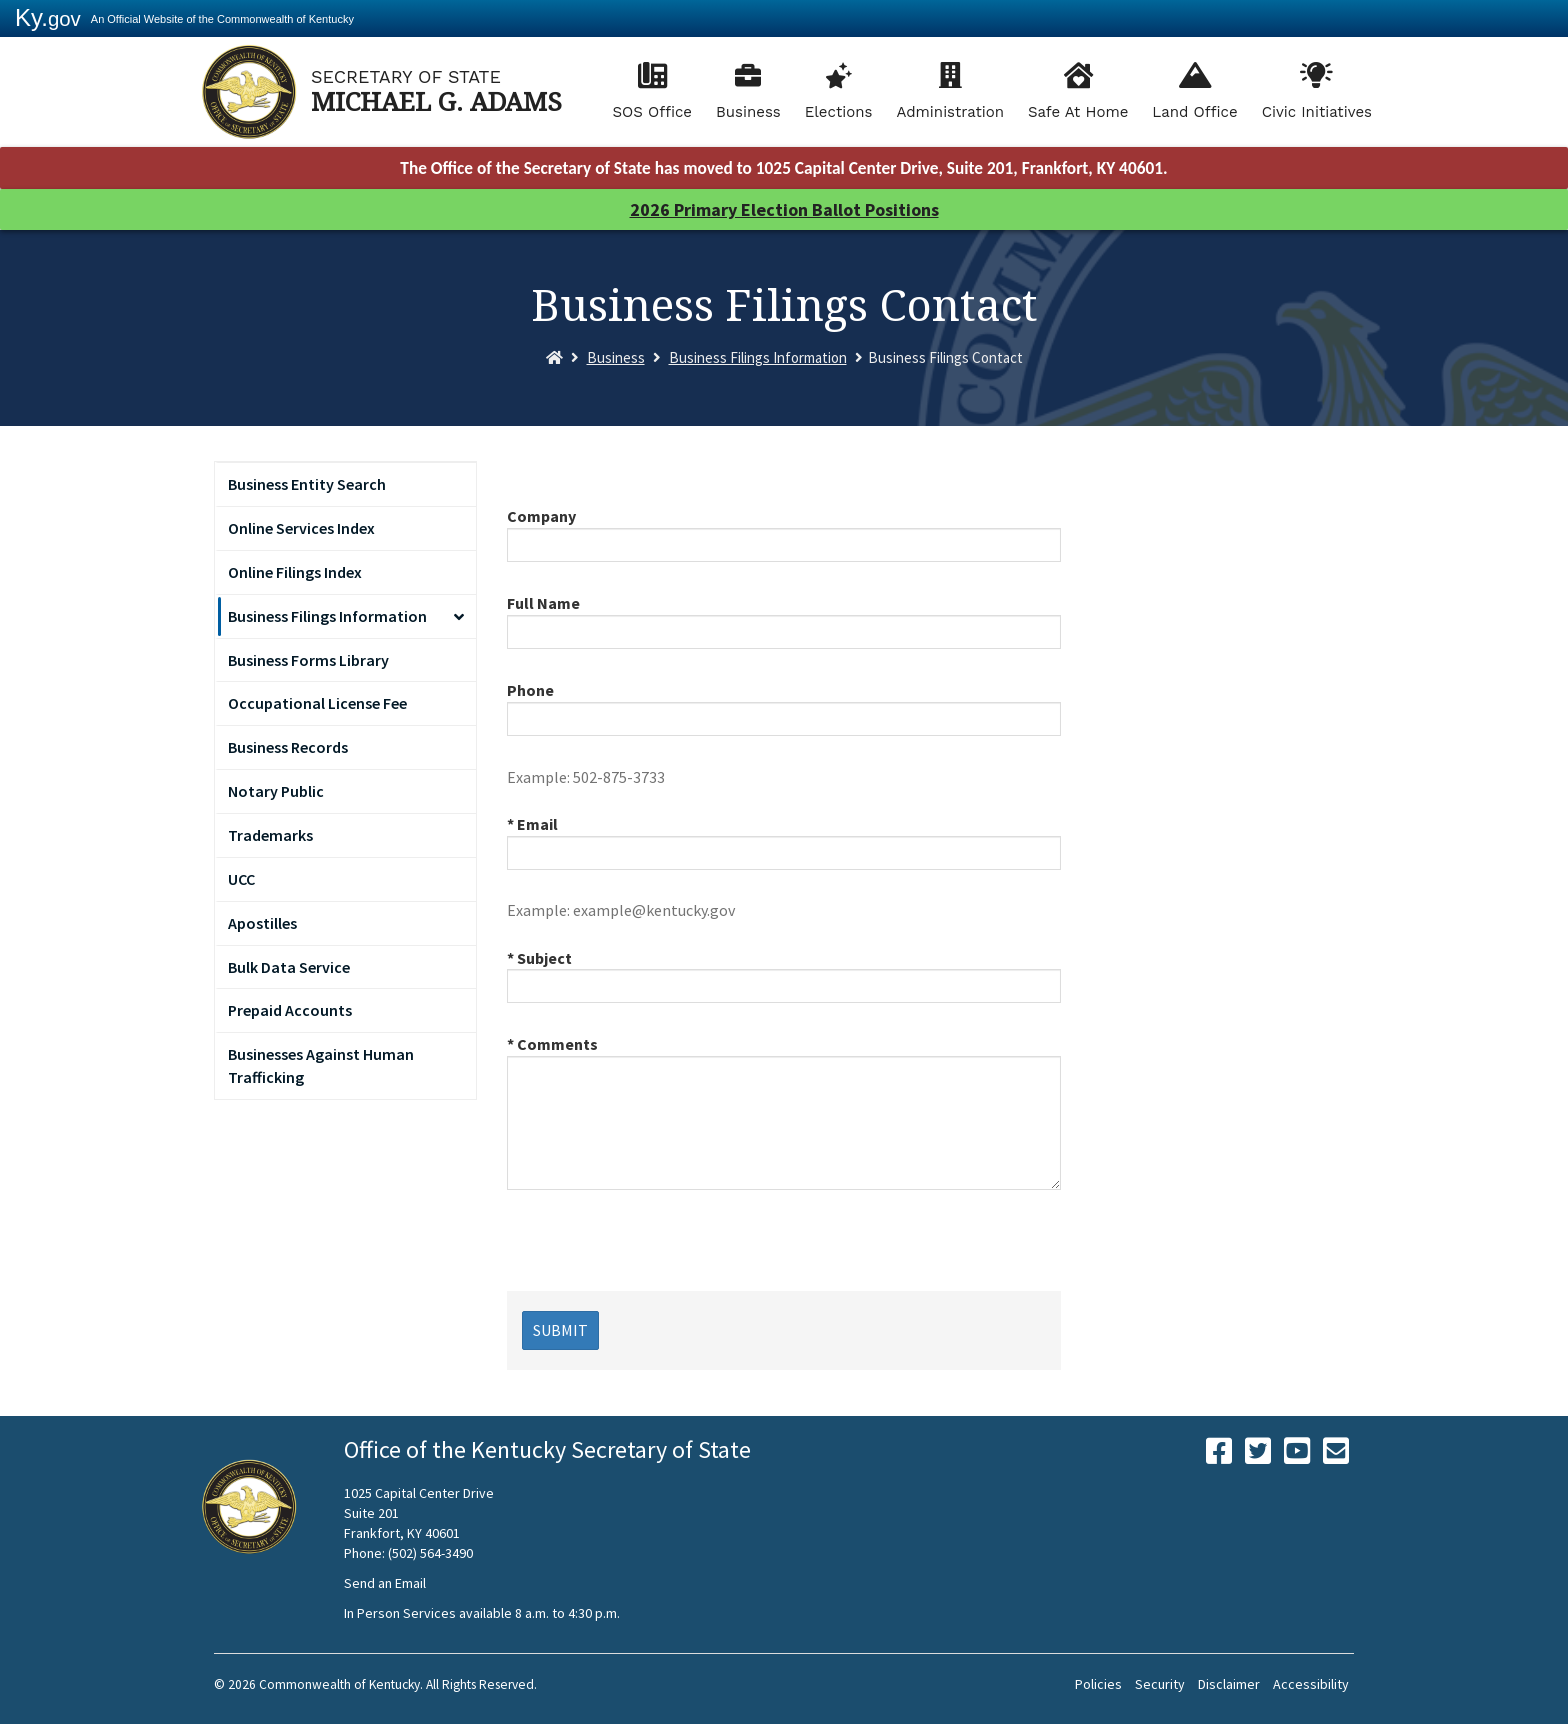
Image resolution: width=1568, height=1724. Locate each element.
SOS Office (652, 112)
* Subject (539, 958)
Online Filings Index (295, 572)
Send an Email (385, 1583)
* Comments (552, 1044)
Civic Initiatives (1317, 112)
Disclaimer (1229, 1684)
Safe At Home (1078, 112)
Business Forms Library (308, 660)
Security (1160, 1684)
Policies (1098, 1684)
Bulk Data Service (289, 967)
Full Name (543, 603)
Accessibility (1311, 1684)
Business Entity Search (307, 484)
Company (541, 516)
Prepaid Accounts (290, 1010)
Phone (530, 690)
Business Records (288, 747)
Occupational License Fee (317, 703)
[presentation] (659, 1252)
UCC (241, 879)
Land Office (1194, 112)
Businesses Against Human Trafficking (321, 1065)
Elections (839, 112)
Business (748, 112)
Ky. (48, 17)
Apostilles (262, 923)
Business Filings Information (758, 357)
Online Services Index (301, 528)
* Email (532, 824)
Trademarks (270, 835)
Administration (950, 112)
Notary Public (276, 791)
